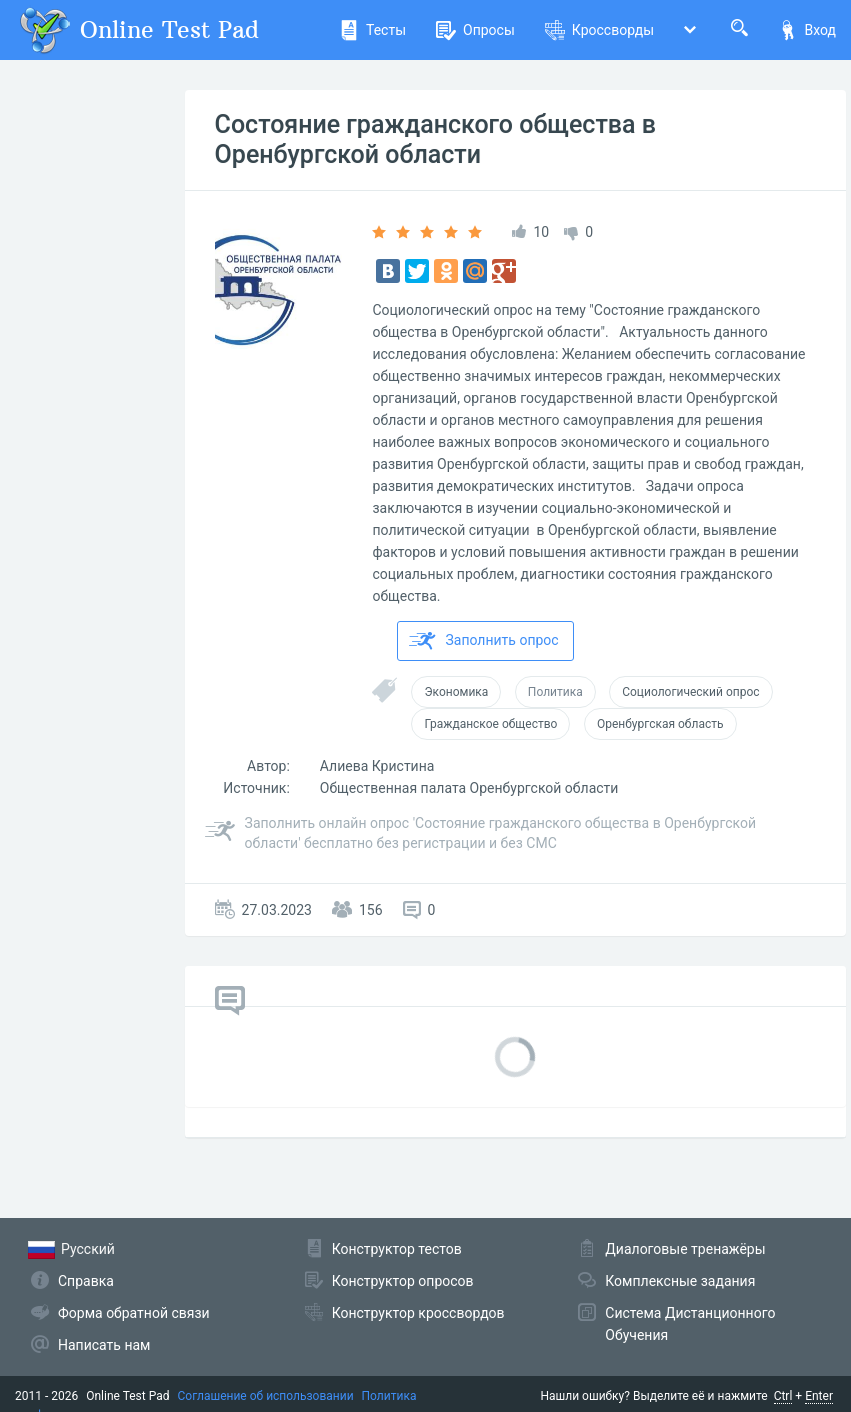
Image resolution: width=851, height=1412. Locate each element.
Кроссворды (599, 30)
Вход (807, 30)
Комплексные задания (680, 1281)
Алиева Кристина (377, 766)
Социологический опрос (690, 692)
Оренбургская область (660, 724)
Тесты (372, 30)
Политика (555, 692)
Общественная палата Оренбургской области (469, 788)
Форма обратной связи (134, 1313)
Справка (86, 1281)
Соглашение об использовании (266, 1396)
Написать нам (104, 1345)
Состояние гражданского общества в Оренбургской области (435, 139)
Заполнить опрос (483, 641)
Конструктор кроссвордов (418, 1313)
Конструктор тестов (397, 1249)
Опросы (475, 30)
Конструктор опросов (403, 1281)
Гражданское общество (490, 724)
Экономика (456, 692)
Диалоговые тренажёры (685, 1249)
